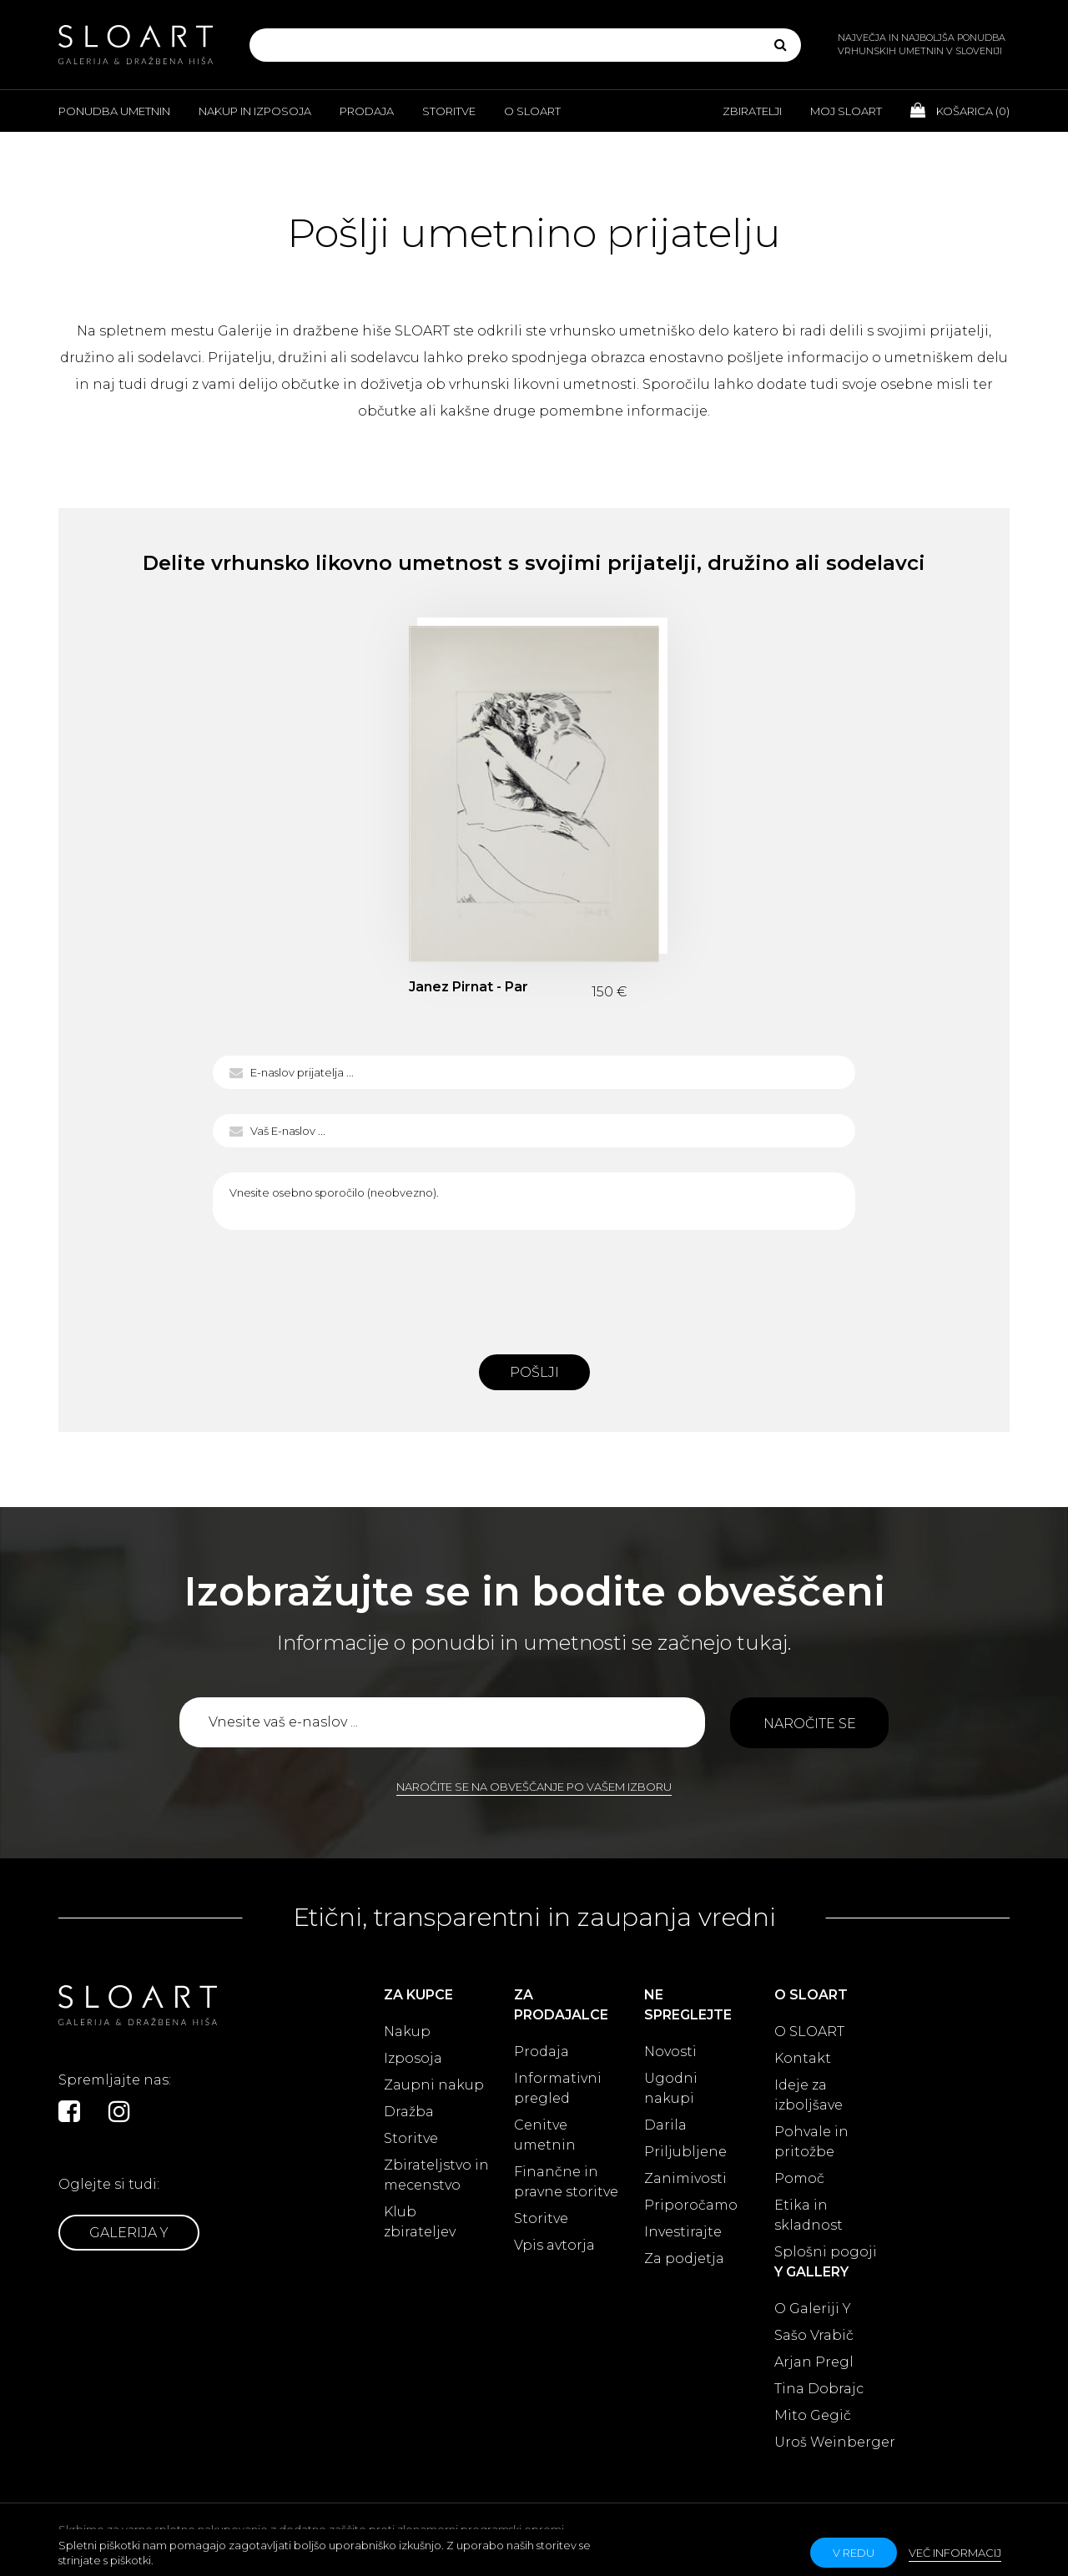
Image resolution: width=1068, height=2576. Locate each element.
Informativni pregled (558, 2088)
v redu (853, 2552)
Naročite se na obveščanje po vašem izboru (534, 1786)
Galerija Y (129, 2233)
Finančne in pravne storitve (566, 2182)
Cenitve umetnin (545, 2135)
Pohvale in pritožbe (811, 2142)
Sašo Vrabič (814, 2335)
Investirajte (683, 2232)
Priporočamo (691, 2205)
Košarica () (960, 110)
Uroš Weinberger (834, 2442)
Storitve (449, 111)
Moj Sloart (846, 111)
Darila (665, 2125)
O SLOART (809, 2031)
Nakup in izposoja (255, 111)
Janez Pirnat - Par (468, 987)
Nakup (407, 2031)
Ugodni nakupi (671, 2088)
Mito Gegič (812, 2415)
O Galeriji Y (812, 2308)
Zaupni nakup (434, 2085)
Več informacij (955, 2552)
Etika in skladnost (808, 2215)
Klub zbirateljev (420, 2222)
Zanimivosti (685, 2178)
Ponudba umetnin (114, 111)
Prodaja (367, 111)
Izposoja (413, 2058)
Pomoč (799, 2178)
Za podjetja (684, 2258)
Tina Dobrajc (819, 2389)
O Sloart (532, 111)
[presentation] (534, 1287)
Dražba (409, 2112)
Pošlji (534, 1372)
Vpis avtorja (554, 2245)
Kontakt (802, 2058)
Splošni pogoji (825, 2252)
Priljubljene (685, 2152)
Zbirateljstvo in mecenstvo (436, 2175)
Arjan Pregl (814, 2362)
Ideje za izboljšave (808, 2095)
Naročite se (809, 1724)
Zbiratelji (752, 111)
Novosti (670, 2051)
